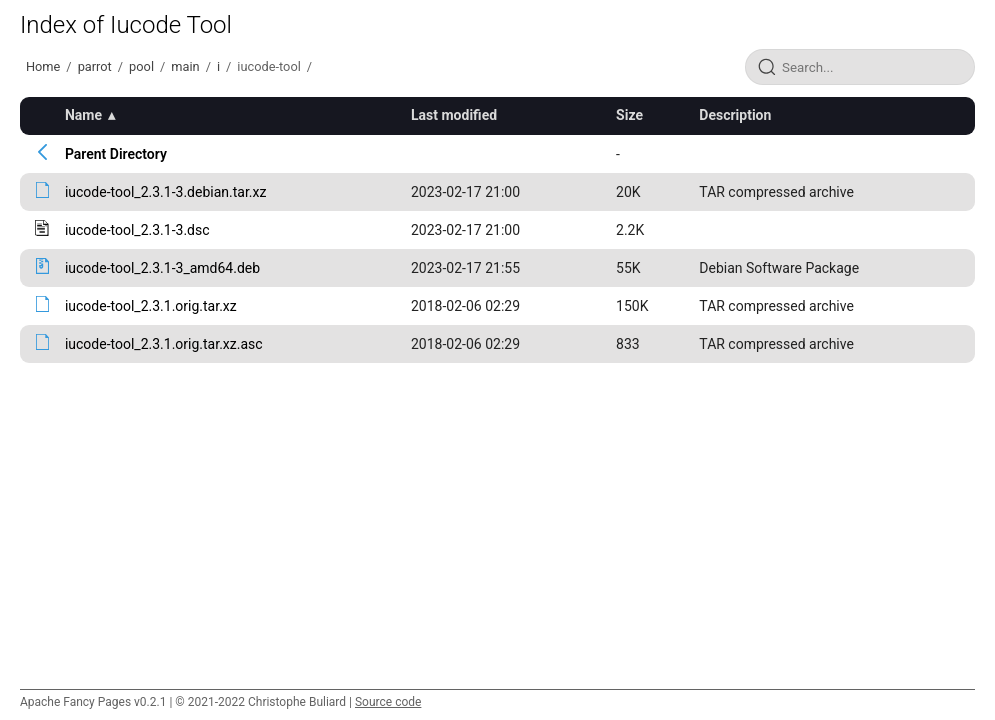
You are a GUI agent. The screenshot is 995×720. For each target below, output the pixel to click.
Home (43, 66)
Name (83, 115)
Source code (388, 702)
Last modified (454, 115)
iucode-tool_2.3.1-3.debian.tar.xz (165, 192)
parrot (95, 66)
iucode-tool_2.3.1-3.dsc (137, 230)
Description (735, 115)
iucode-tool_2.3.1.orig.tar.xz (151, 306)
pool (141, 66)
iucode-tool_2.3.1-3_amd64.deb (162, 268)
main (185, 66)
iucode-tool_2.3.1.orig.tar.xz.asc (164, 344)
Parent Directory (116, 154)
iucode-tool (268, 66)
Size (629, 115)
